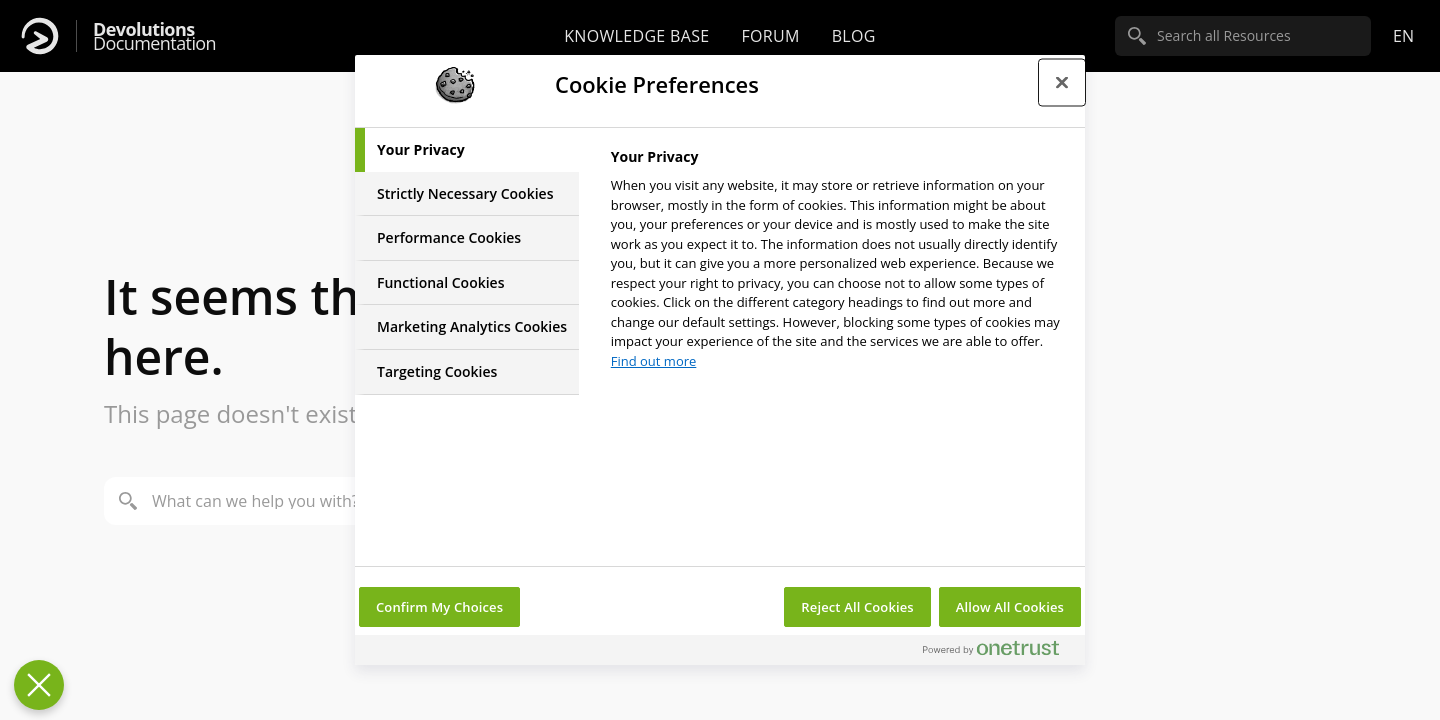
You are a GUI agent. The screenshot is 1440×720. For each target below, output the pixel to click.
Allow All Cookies (1010, 607)
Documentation (154, 36)
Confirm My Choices (439, 607)
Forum (770, 36)
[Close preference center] (1062, 82)
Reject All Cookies (857, 607)
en (1403, 36)
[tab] (467, 150)
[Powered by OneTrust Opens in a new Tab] (999, 652)
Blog (854, 36)
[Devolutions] (40, 36)
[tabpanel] (839, 264)
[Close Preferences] (39, 685)
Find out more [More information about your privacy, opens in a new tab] (654, 361)
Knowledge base (636, 36)
